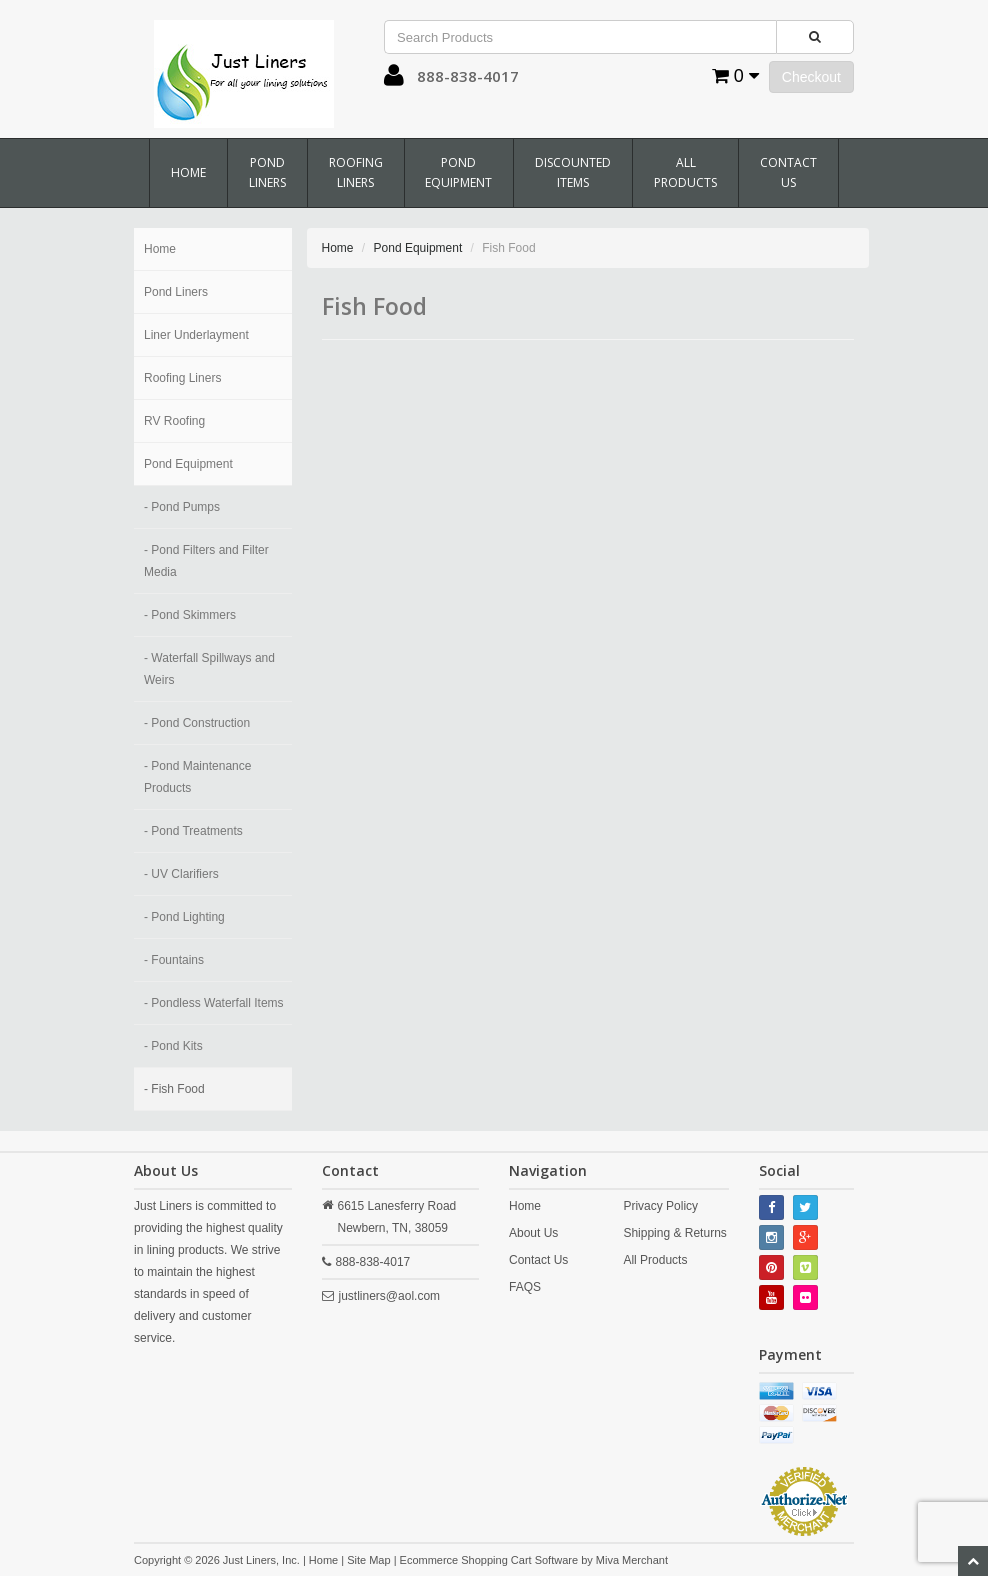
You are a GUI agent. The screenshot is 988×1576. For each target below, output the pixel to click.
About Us (533, 1233)
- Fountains (174, 960)
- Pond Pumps (182, 507)
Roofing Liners (356, 172)
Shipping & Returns (674, 1233)
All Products (685, 172)
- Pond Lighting (184, 917)
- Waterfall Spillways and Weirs (209, 669)
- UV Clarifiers (181, 874)
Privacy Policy (660, 1206)
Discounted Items (573, 172)
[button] (394, 80)
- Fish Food (174, 1089)
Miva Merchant (632, 1560)
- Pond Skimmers (190, 615)
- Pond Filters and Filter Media (206, 561)
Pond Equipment (458, 172)
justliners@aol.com (390, 1296)
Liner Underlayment (196, 335)
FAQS (525, 1287)
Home (188, 172)
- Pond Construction (197, 723)
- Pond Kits (173, 1046)
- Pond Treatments (193, 831)
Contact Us (788, 172)
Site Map (368, 1560)
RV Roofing (174, 421)
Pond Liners (267, 172)
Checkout (811, 77)
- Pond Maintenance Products (197, 777)
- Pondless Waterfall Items (214, 1003)
